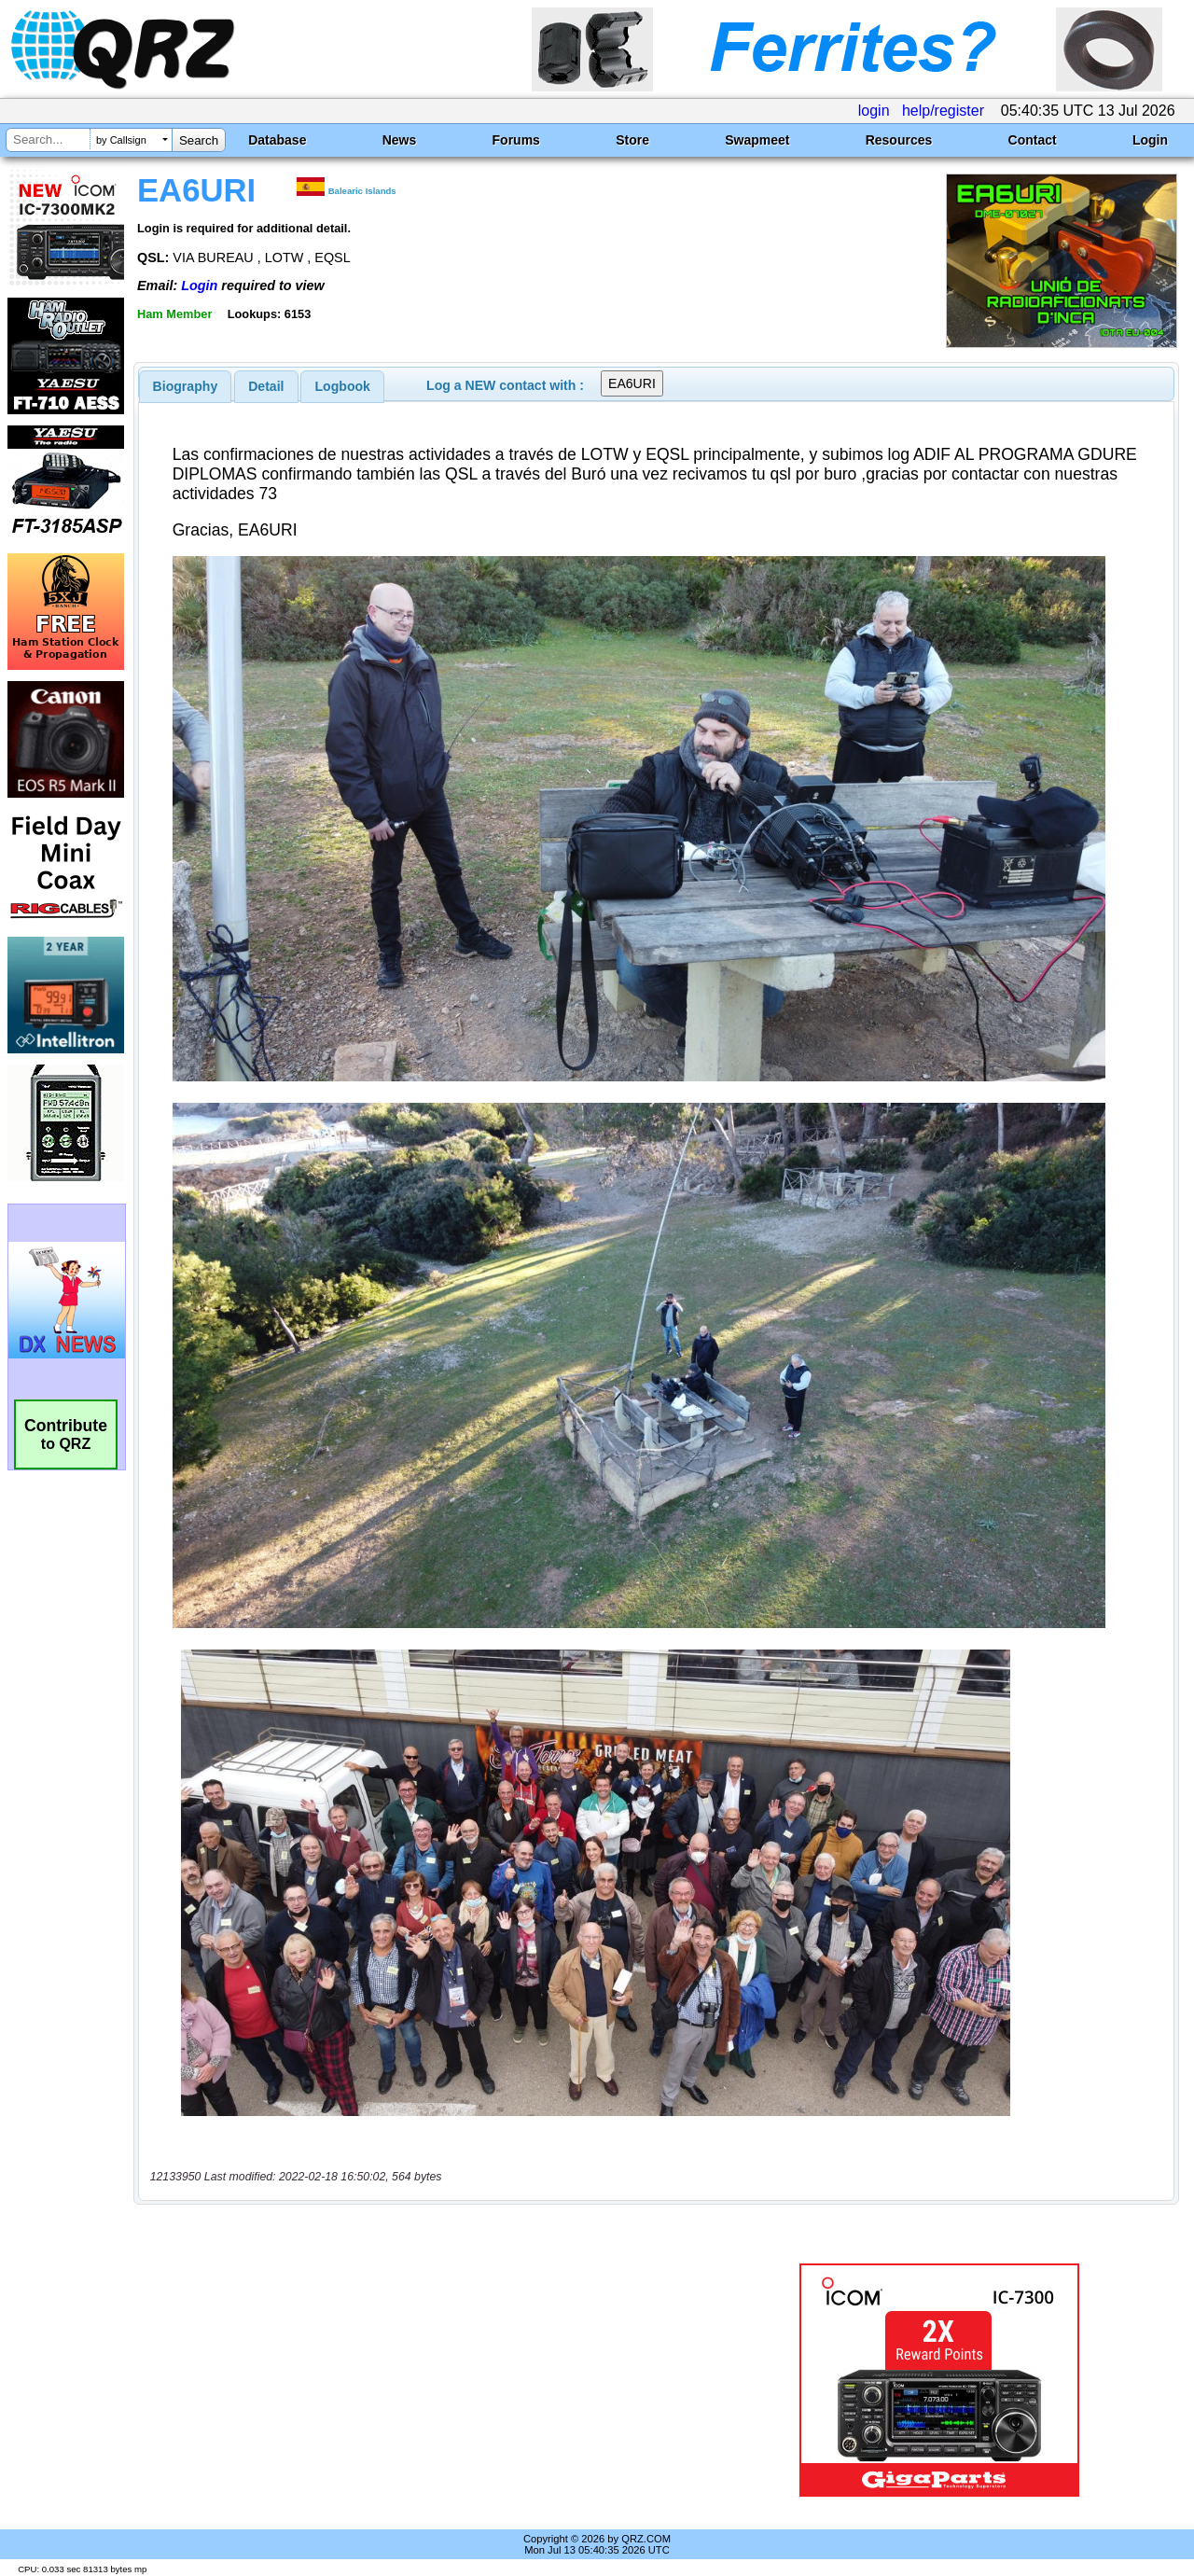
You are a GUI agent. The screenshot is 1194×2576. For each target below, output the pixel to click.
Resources (899, 139)
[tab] (185, 386)
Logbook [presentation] (342, 386)
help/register (943, 110)
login (874, 110)
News (399, 139)
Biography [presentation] (185, 386)
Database (277, 139)
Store (632, 139)
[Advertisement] (432, 2380)
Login (1150, 139)
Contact (1032, 139)
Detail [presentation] (266, 386)
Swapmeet (757, 139)
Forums (516, 139)
